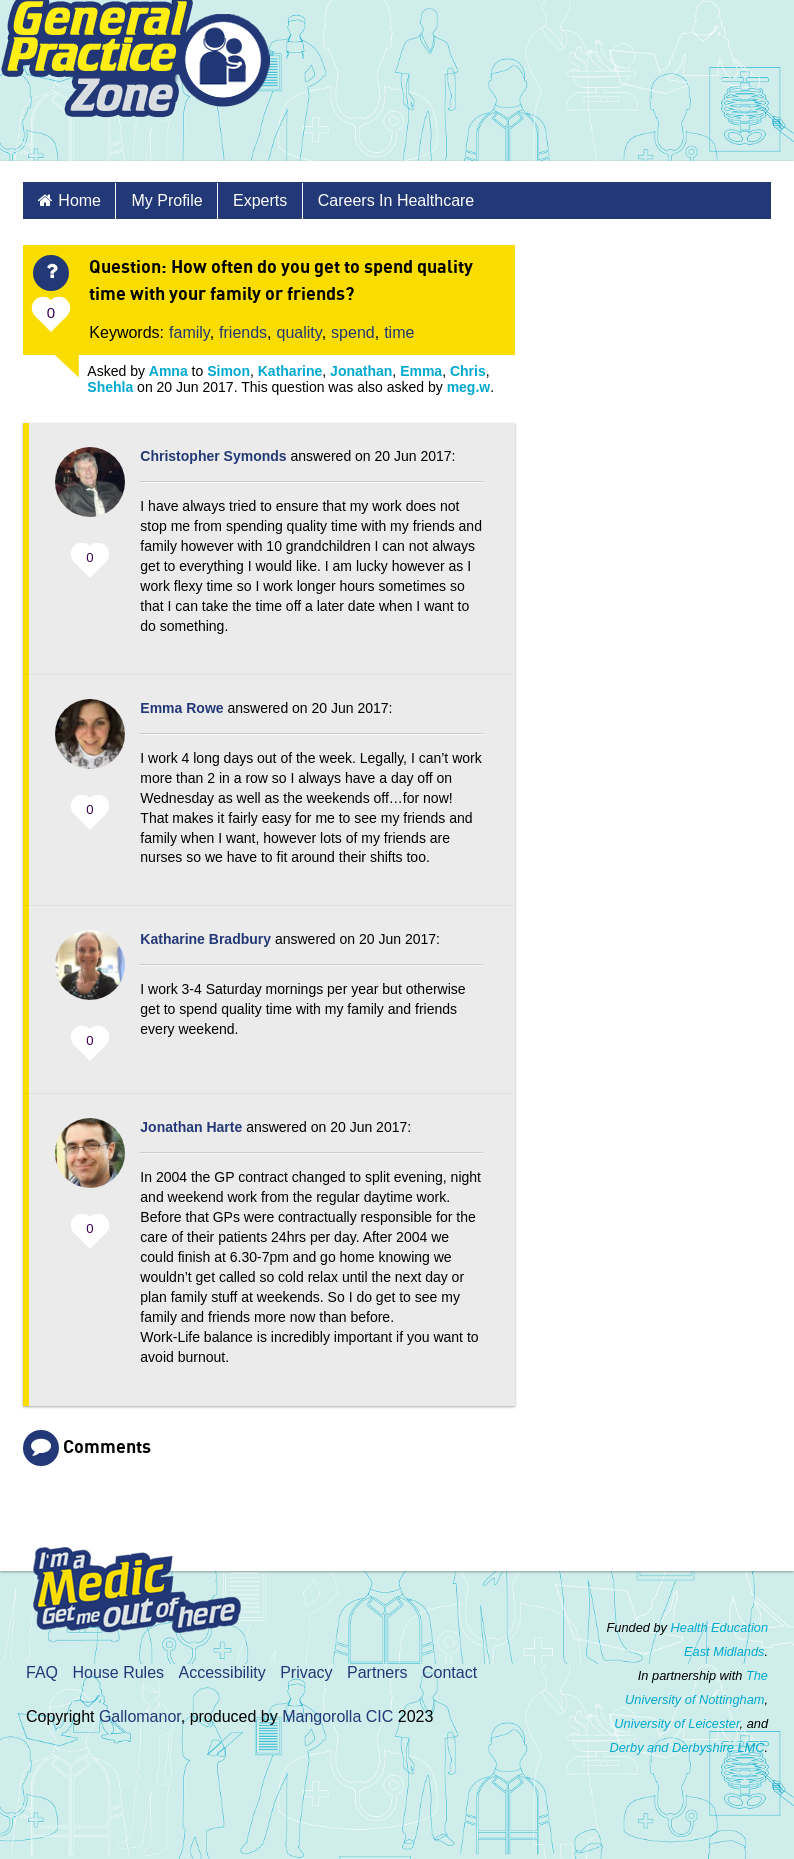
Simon (228, 371)
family (189, 332)
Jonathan (361, 371)
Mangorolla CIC (337, 1716)
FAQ (42, 1672)
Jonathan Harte (191, 1127)
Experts (260, 200)
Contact (449, 1672)
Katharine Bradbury (205, 939)
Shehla (110, 387)
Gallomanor (140, 1716)
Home (79, 200)
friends (243, 332)
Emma (421, 371)
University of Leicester (676, 1723)
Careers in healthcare (396, 200)
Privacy (306, 1672)
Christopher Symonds (213, 456)
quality (299, 332)
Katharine (290, 371)
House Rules (118, 1672)
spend (353, 332)
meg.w (469, 387)
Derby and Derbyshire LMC (686, 1747)
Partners (377, 1672)
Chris (468, 371)
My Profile (166, 200)
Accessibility (222, 1672)
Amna (168, 371)
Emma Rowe (181, 708)
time (399, 332)
